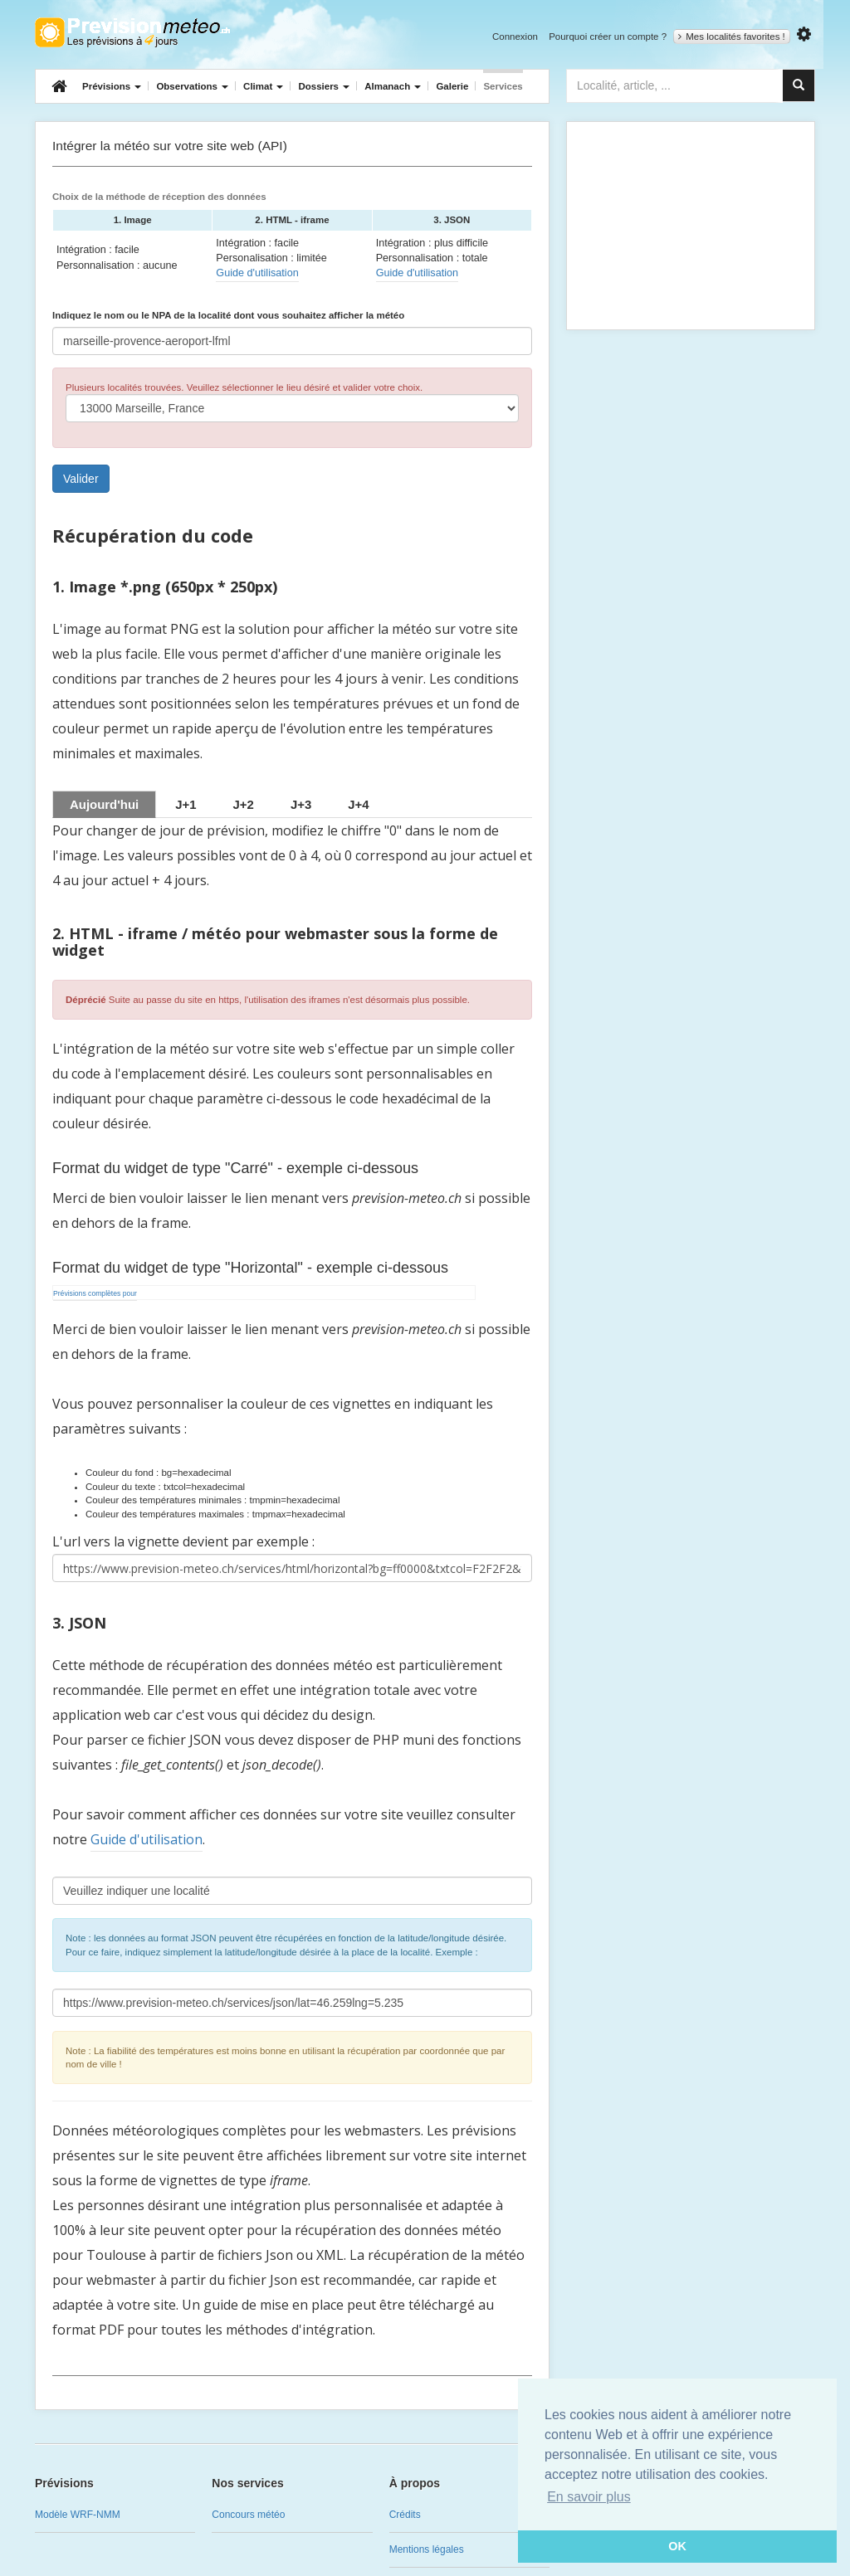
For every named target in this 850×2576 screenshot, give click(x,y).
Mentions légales (426, 2549)
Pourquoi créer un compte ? (608, 36)
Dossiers (323, 86)
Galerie (452, 86)
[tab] (185, 804)
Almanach (392, 86)
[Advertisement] (690, 225)
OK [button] (677, 2546)
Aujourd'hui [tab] (104, 804)
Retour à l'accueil (132, 32)
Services (502, 86)
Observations (192, 86)
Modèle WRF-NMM (77, 2514)
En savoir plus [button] (589, 2497)
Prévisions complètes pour (95, 1293)
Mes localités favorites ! (731, 36)
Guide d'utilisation (257, 273)
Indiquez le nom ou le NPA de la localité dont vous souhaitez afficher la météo (228, 315)
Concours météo (248, 2514)
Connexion (515, 36)
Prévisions (111, 86)
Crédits (405, 2514)
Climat (263, 86)
